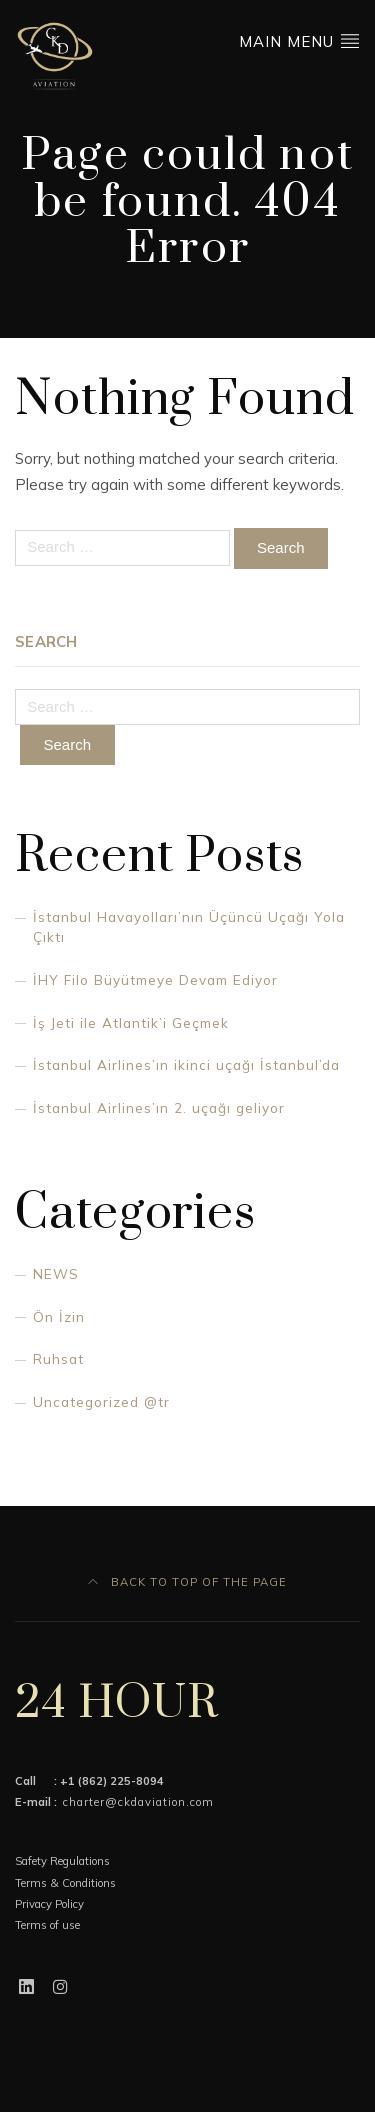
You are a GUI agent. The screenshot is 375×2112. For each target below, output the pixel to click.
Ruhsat (58, 1358)
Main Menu (299, 40)
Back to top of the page (187, 1582)
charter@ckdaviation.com (138, 1802)
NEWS (56, 1273)
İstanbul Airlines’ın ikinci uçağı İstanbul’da (186, 1064)
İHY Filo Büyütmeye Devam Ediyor (155, 979)
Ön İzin (59, 1316)
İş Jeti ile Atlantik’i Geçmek (131, 1022)
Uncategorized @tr (101, 1401)
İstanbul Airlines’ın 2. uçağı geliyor (159, 1107)
